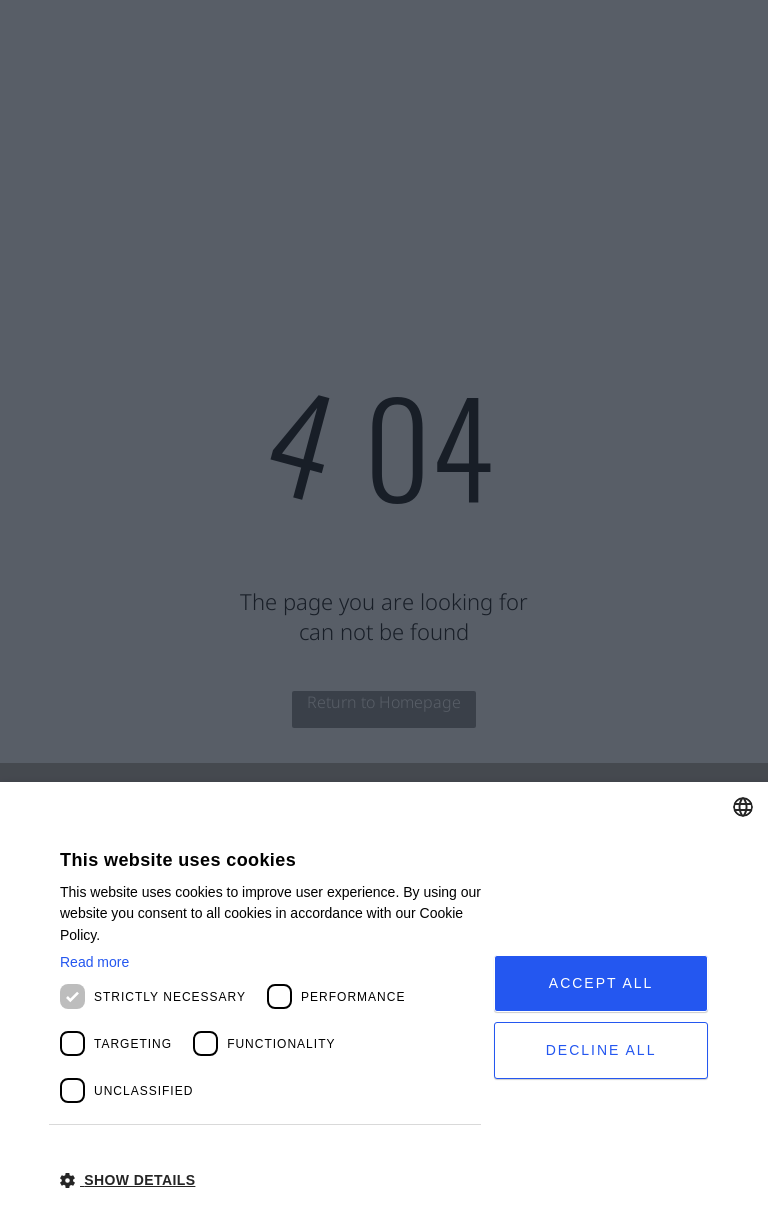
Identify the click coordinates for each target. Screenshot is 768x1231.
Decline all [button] (601, 1050)
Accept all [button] (601, 983)
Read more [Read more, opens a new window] (94, 962)
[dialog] (384, 1006)
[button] (270, 1179)
